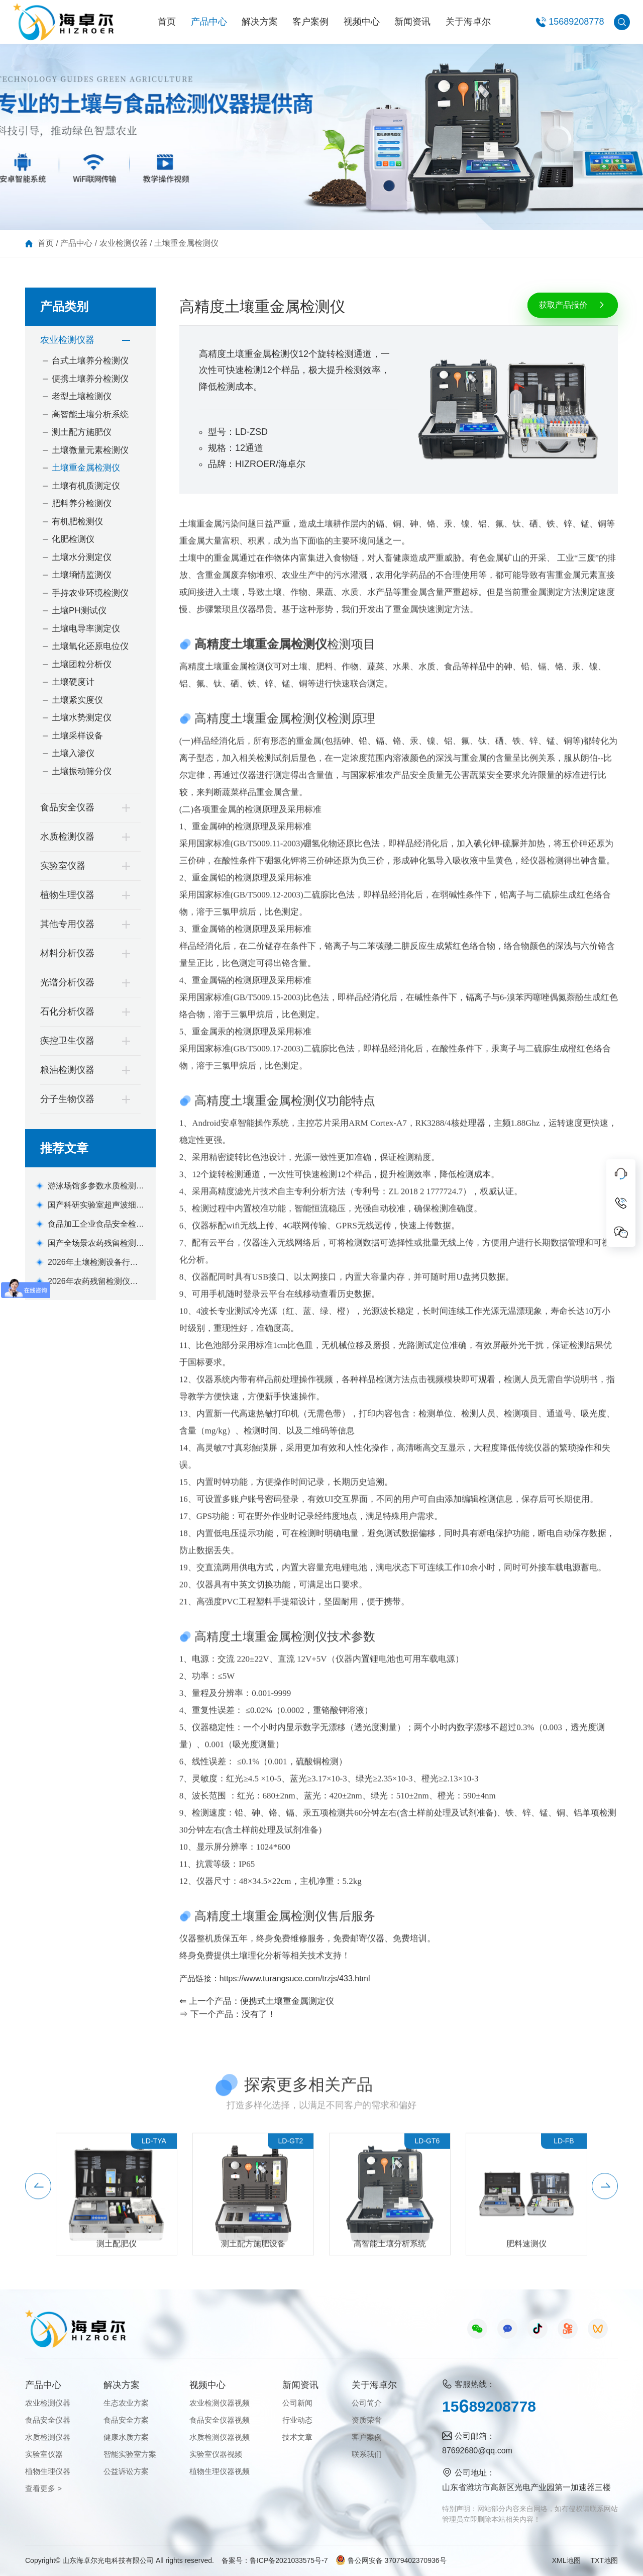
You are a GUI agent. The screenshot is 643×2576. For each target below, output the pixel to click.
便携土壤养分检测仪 (90, 379)
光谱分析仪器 (67, 982)
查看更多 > (43, 2488)
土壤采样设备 (77, 736)
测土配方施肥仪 (82, 432)
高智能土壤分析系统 (90, 414)
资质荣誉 (367, 2420)
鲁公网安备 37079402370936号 (391, 2560)
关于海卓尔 (468, 22)
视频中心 (362, 22)
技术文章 (297, 2437)
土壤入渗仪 (73, 753)
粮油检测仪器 (67, 1070)
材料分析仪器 (67, 953)
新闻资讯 (412, 22)
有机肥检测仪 (77, 521)
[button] (38, 2201)
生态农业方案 (126, 2403)
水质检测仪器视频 (219, 2437)
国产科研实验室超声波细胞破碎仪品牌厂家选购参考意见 (96, 1206)
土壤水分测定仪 (82, 557)
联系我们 (367, 2454)
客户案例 (310, 22)
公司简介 (367, 2403)
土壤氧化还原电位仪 (90, 646)
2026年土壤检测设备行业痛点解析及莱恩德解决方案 (96, 1263)
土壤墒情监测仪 (82, 575)
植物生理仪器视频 (219, 2471)
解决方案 (260, 22)
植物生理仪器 (67, 895)
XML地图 (566, 2560)
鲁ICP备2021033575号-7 (289, 2560)
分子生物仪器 (67, 1099)
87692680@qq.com (477, 2450)
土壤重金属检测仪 (186, 243)
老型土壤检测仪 (82, 396)
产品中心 (209, 22)
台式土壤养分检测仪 (90, 360)
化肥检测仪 (73, 539)
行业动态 (297, 2420)
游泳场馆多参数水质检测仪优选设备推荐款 (96, 1186)
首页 (167, 22)
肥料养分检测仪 (82, 503)
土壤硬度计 (73, 682)
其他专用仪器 (67, 924)
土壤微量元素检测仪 (90, 450)
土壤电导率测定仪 (86, 628)
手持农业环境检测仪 (90, 593)
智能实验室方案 (129, 2454)
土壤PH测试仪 (79, 610)
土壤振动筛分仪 (82, 771)
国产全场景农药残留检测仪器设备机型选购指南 (96, 1244)
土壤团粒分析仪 (82, 664)
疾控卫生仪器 (67, 1041)
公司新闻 (297, 2403)
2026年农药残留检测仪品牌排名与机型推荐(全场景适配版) (93, 1282)
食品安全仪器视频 (219, 2420)
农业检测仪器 (123, 243)
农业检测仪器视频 (219, 2403)
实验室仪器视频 (215, 2454)
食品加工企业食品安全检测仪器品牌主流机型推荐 (96, 1225)
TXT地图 (604, 2560)
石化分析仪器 (67, 1011)
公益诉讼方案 (126, 2471)
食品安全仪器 (67, 807)
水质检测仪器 (67, 837)
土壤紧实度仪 (77, 700)
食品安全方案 (126, 2420)
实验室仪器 (62, 866)
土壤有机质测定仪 (86, 486)
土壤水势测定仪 (82, 717)
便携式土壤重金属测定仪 (287, 2001)
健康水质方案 (126, 2437)
